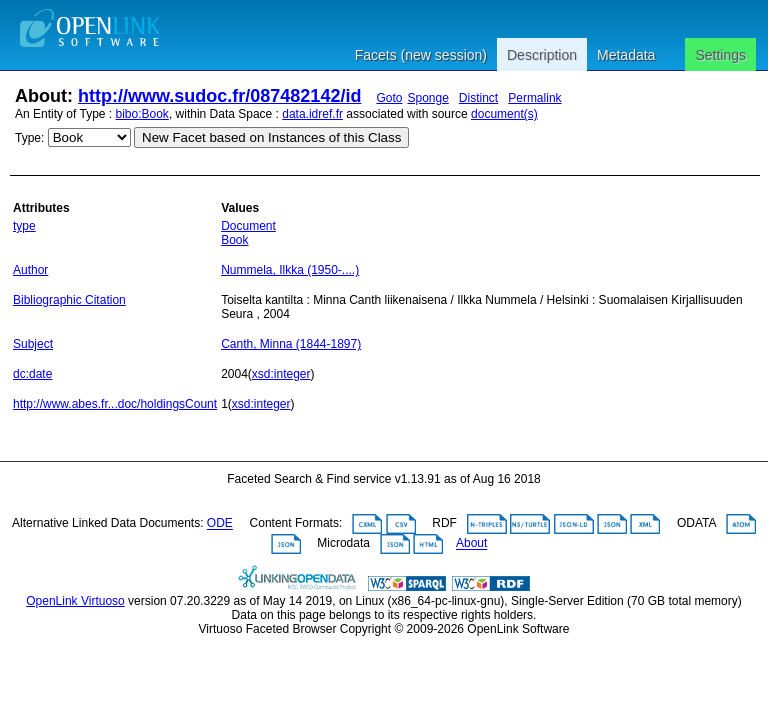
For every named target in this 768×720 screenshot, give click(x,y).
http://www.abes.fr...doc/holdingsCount (115, 404)
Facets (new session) (421, 55)
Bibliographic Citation (69, 300)
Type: (29, 138)
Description (542, 55)
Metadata (626, 55)
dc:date (32, 374)
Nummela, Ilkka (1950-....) (290, 270)
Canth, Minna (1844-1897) (291, 344)
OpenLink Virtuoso (75, 601)
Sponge (427, 98)
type (24, 226)
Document (248, 226)
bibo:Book (142, 114)
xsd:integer (281, 374)
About (471, 544)
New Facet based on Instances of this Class (271, 137)
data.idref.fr (312, 114)
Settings (720, 55)
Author (30, 270)
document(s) (504, 114)
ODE (220, 524)
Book (234, 240)
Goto (389, 98)
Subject (33, 344)
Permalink (534, 98)
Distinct (478, 98)
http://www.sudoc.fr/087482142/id (219, 96)
